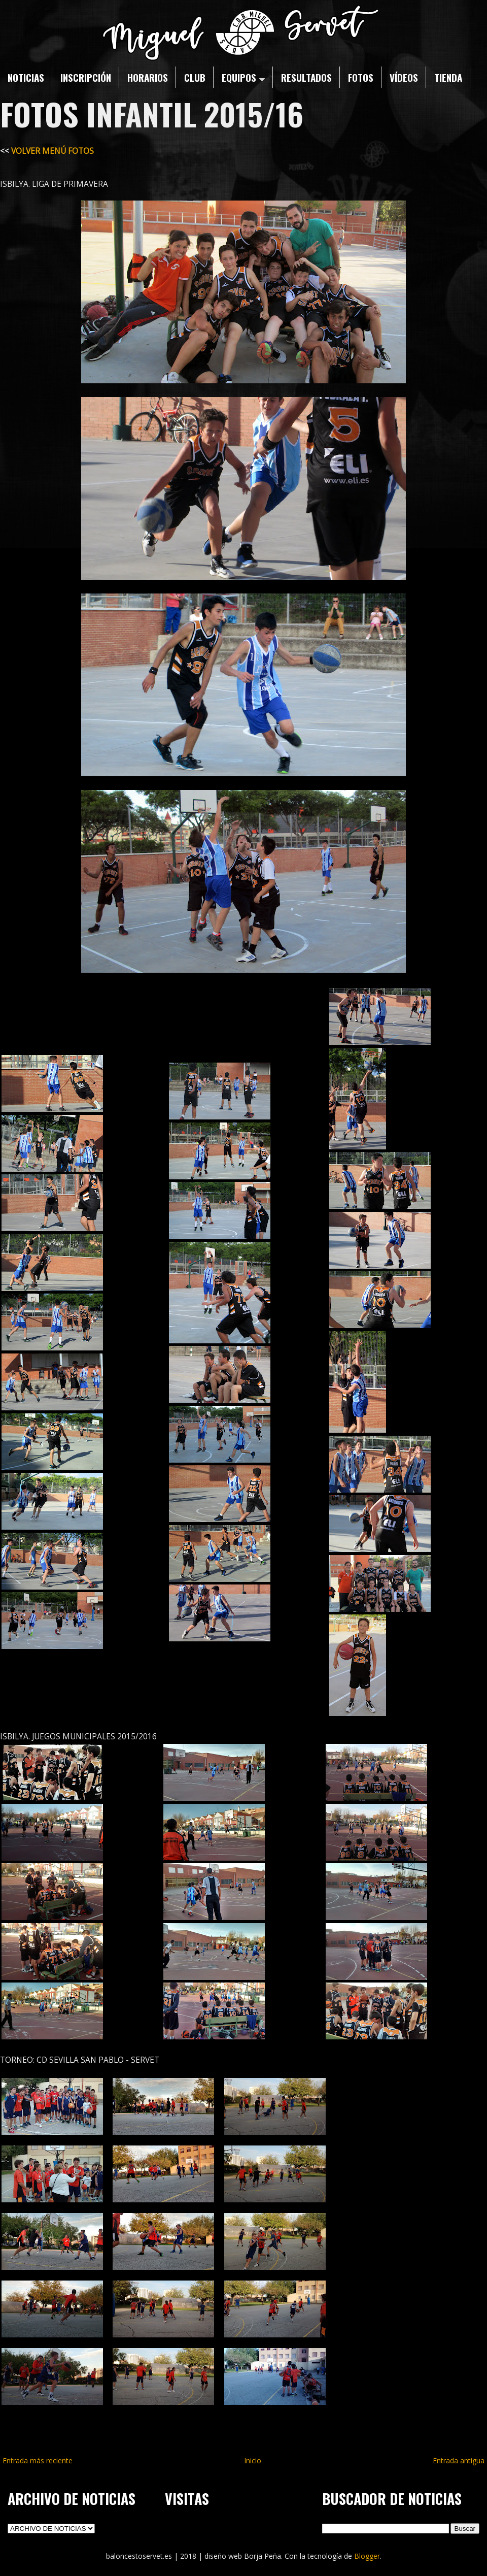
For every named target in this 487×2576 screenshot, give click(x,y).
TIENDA (448, 77)
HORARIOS (147, 77)
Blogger (367, 2556)
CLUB (194, 77)
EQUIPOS (243, 77)
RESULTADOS (306, 77)
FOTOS (360, 77)
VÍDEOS (404, 77)
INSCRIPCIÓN (85, 77)
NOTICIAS (26, 77)
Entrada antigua (458, 2460)
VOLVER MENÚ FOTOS (52, 151)
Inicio (252, 2460)
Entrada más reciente (38, 2460)
